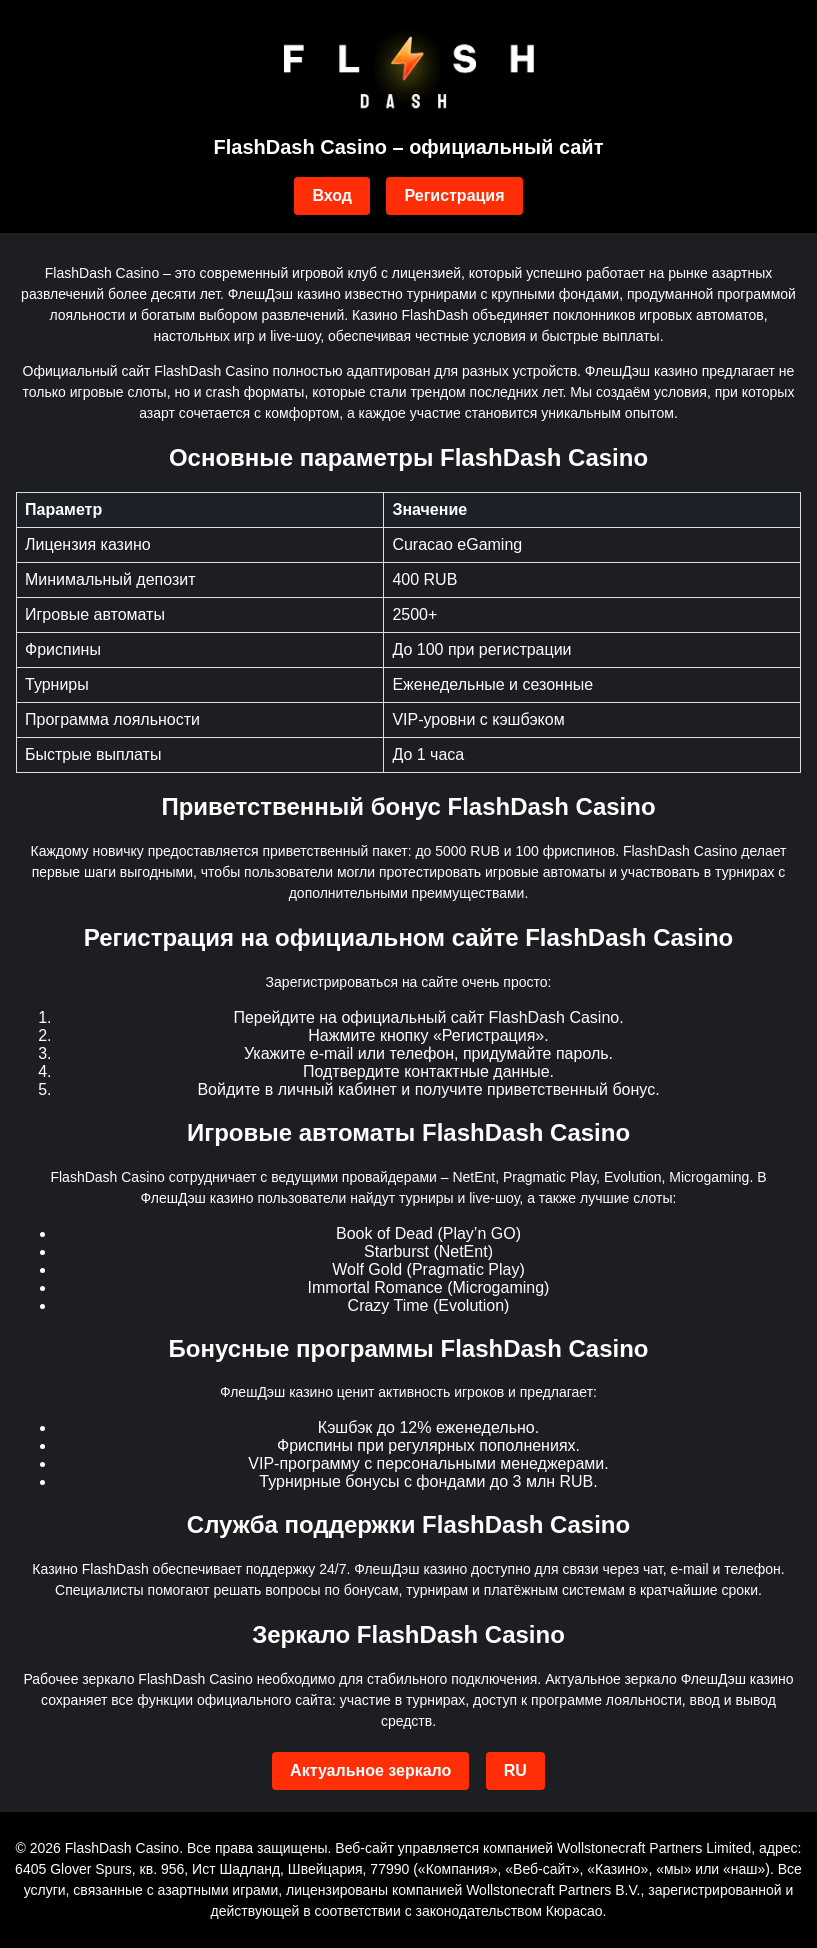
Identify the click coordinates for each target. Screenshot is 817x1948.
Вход (332, 195)
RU (515, 1770)
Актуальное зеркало (370, 1770)
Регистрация (454, 195)
